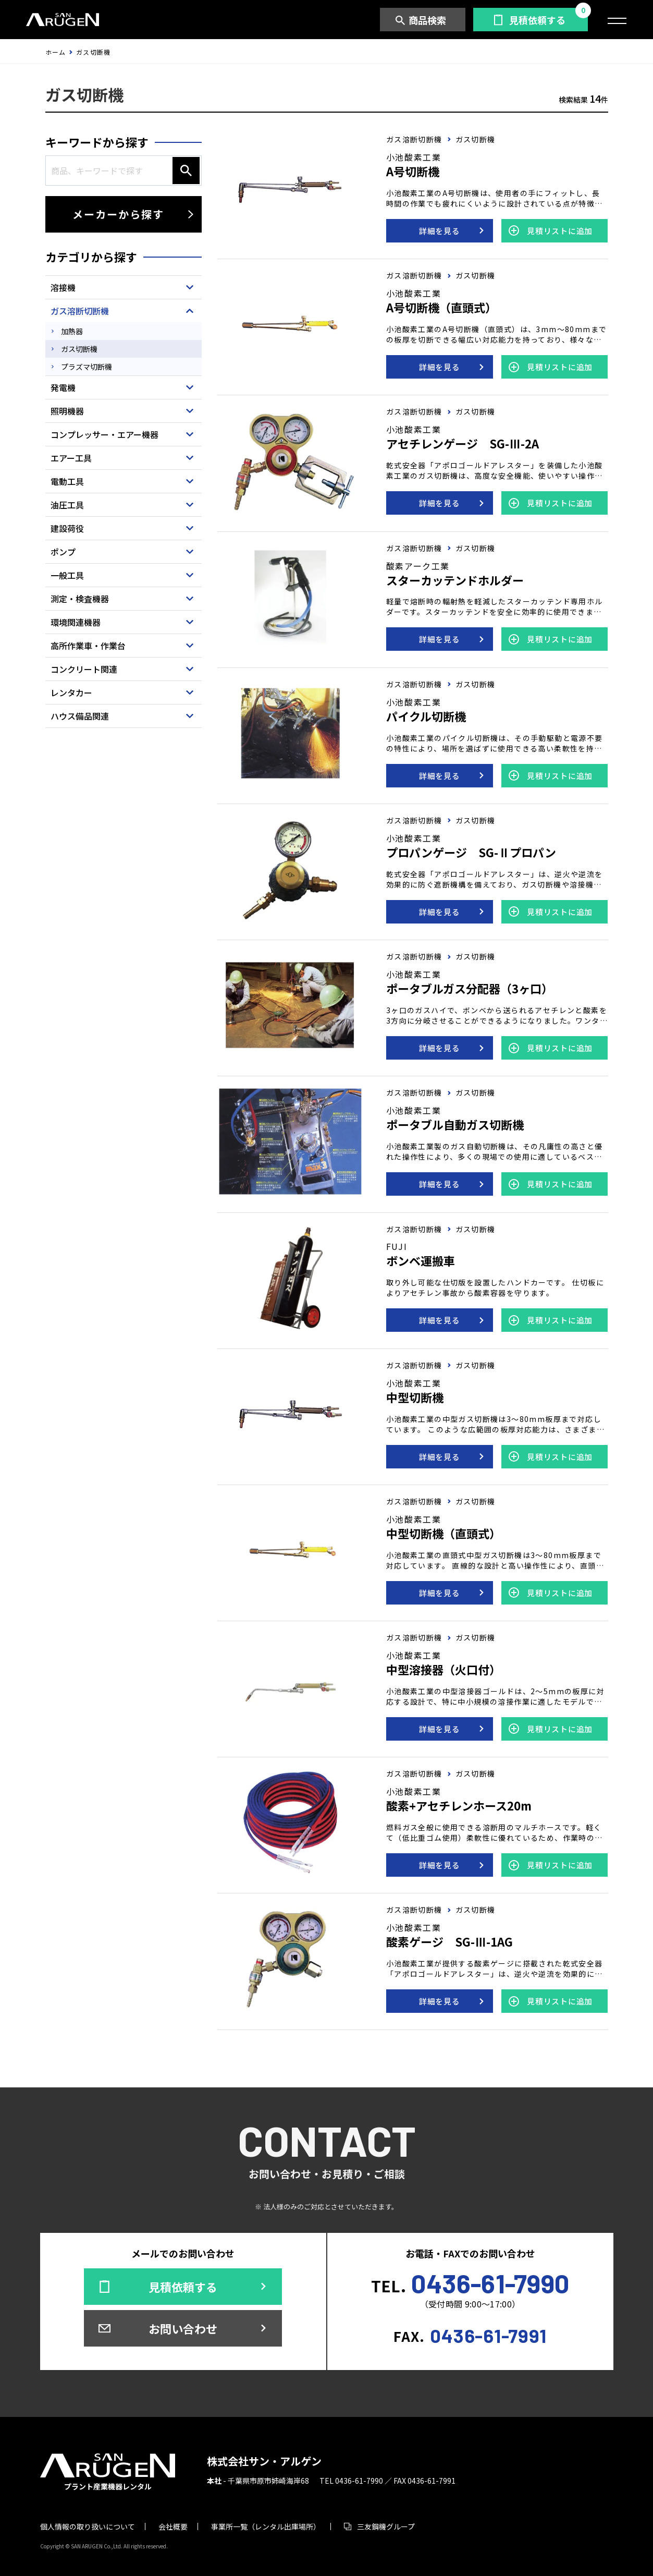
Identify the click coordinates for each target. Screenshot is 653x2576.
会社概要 (173, 2526)
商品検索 (427, 20)
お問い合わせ (183, 2328)
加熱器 (72, 331)
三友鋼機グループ (386, 2526)
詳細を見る (439, 230)
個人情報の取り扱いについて (87, 2526)
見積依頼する (537, 20)
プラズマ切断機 (86, 366)
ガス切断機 (79, 349)
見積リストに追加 (560, 230)
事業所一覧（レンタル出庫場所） (266, 2526)
